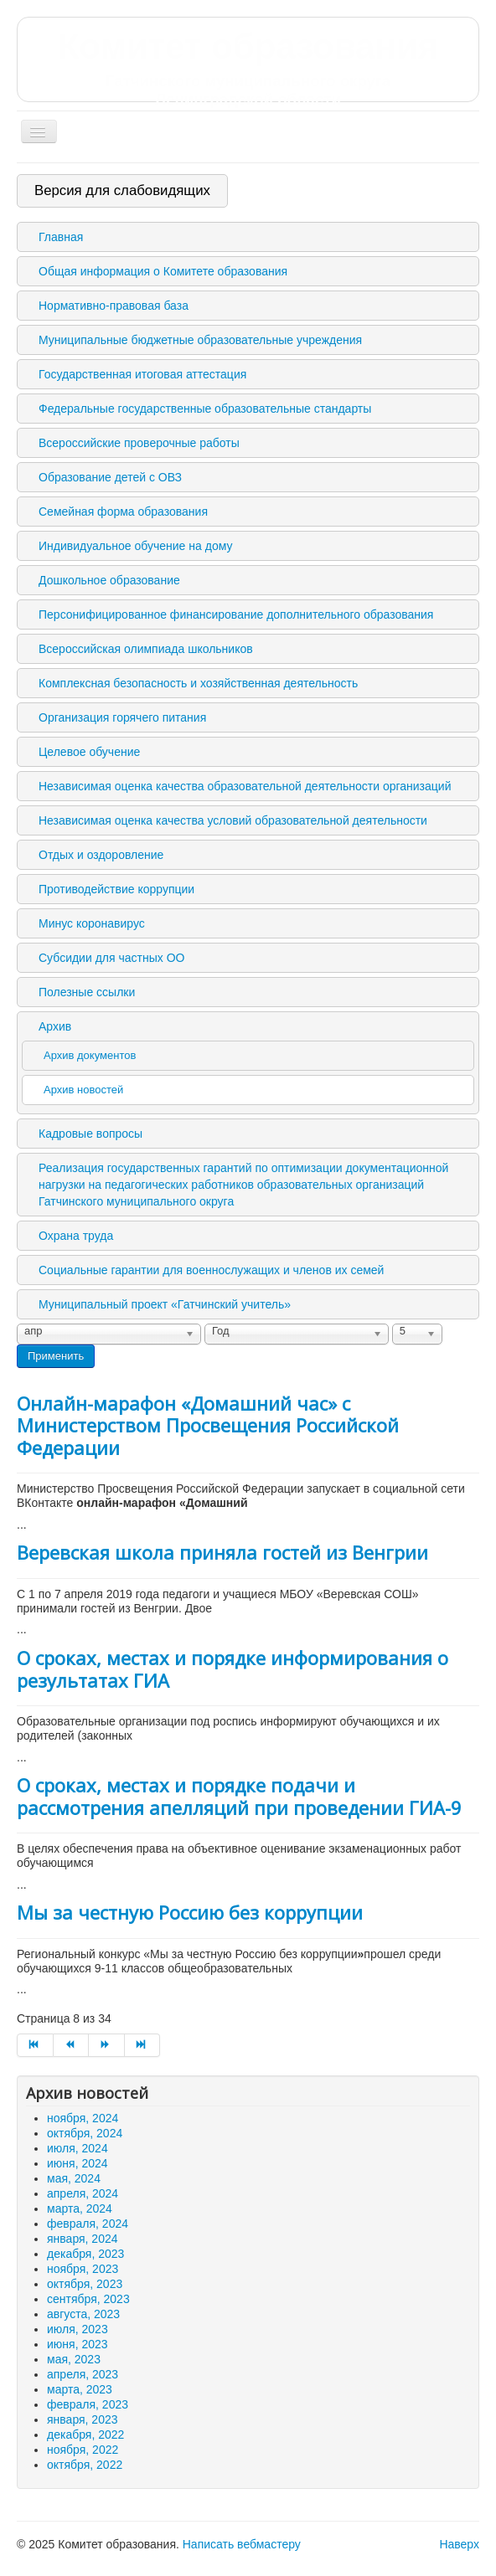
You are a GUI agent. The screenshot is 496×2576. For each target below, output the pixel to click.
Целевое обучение (89, 751)
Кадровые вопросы (90, 1133)
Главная (61, 237)
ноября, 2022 (82, 2449)
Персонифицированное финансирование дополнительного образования (236, 614)
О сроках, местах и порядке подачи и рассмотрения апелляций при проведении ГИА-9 (239, 1795)
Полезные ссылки (87, 992)
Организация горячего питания (122, 717)
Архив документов (90, 1055)
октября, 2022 (84, 2464)
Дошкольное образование (109, 580)
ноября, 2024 (82, 2118)
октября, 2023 (84, 2284)
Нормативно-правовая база (114, 305)
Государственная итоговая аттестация (142, 374)
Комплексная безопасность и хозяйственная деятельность (198, 683)
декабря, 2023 (85, 2253)
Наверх (459, 2544)
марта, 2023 (79, 2389)
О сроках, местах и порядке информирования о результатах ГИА (232, 1668)
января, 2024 (82, 2238)
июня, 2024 (77, 2163)
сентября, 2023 (88, 2299)
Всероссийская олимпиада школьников (146, 649)
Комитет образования (248, 68)
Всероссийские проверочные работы (139, 443)
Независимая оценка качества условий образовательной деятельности (233, 820)
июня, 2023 (77, 2344)
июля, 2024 (77, 2148)
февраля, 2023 (87, 2404)
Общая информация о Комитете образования (163, 271)
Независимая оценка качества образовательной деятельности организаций (245, 786)
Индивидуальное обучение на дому (135, 546)
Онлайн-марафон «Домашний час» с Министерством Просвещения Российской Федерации (208, 1425)
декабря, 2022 (85, 2434)
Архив (55, 1026)
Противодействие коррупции (116, 889)
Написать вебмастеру (242, 2544)
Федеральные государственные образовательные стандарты (205, 408)
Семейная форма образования (123, 511)
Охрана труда (76, 1235)
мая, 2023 (74, 2359)
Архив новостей (83, 1089)
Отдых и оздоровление (101, 854)
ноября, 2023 (82, 2268)
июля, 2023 (77, 2329)
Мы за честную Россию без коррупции (190, 1912)
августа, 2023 (83, 2314)
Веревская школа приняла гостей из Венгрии (222, 1552)
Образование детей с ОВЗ (110, 477)
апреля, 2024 (82, 2193)
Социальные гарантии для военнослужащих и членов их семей (211, 1270)
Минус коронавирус (92, 923)
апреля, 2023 (82, 2374)
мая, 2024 (74, 2178)
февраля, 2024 (87, 2223)
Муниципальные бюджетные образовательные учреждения (200, 340)
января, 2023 (82, 2419)
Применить (56, 1356)
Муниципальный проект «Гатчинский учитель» (165, 1304)
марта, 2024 (79, 2208)
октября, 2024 (84, 2133)
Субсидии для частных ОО (111, 957)
